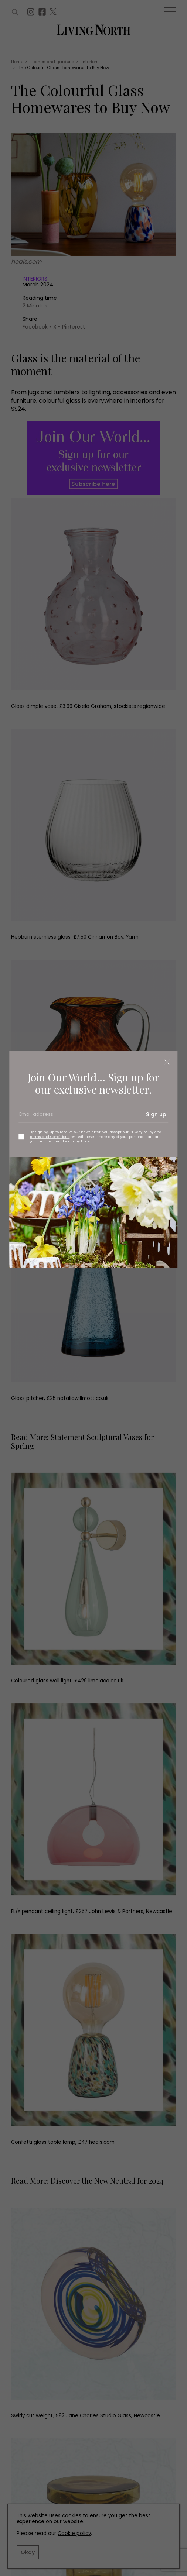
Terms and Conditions (49, 1136)
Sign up (156, 1114)
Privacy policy (141, 1131)
